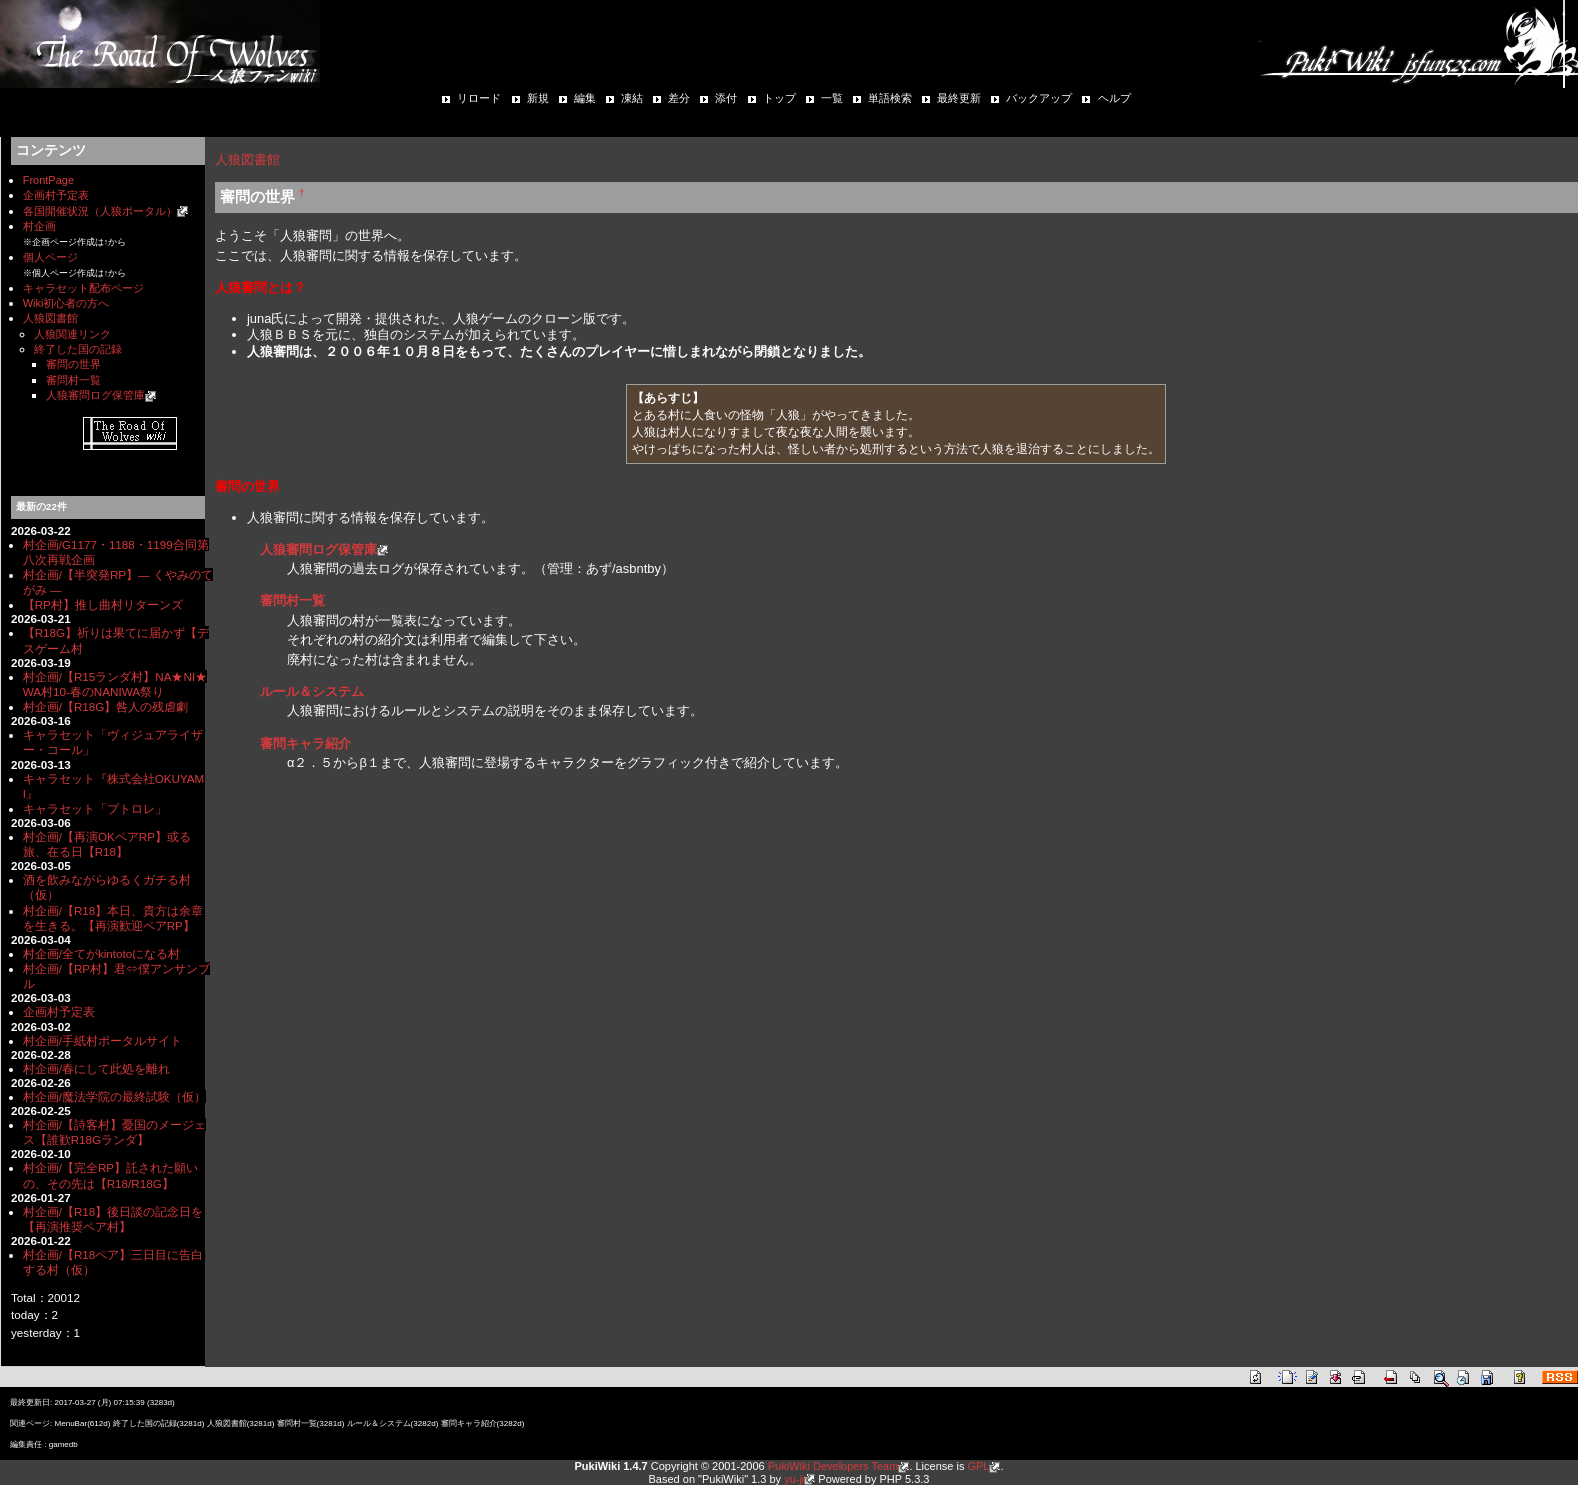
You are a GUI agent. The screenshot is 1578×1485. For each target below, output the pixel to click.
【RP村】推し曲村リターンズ (103, 604)
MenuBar (70, 1423)
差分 (679, 98)
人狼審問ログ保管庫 (95, 395)
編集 (585, 98)
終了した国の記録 (78, 349)
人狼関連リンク (72, 334)
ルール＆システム (312, 691)
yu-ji (794, 1479)
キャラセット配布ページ (83, 288)
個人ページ (50, 257)
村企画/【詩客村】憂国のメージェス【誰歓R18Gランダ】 (114, 1132)
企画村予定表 (56, 195)
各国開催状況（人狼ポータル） (100, 211)
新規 (538, 98)
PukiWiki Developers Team (833, 1466)
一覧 (832, 98)
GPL (978, 1466)
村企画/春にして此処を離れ (96, 1068)
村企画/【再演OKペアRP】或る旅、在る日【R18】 (107, 844)
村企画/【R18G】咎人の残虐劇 (106, 706)
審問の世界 (73, 364)
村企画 (39, 226)
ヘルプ (1114, 98)
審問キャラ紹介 (305, 743)
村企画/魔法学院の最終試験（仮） (114, 1096)
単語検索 (890, 98)
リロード (479, 98)
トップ (779, 98)
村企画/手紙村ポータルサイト (102, 1040)
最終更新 (959, 98)
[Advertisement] (449, 829)
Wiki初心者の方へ (66, 303)
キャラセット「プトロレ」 (95, 808)
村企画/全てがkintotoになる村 (102, 953)
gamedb (63, 1444)
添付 (726, 98)
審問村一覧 (73, 380)
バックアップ (1039, 98)
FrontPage (48, 180)
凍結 (632, 98)
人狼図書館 (50, 318)
